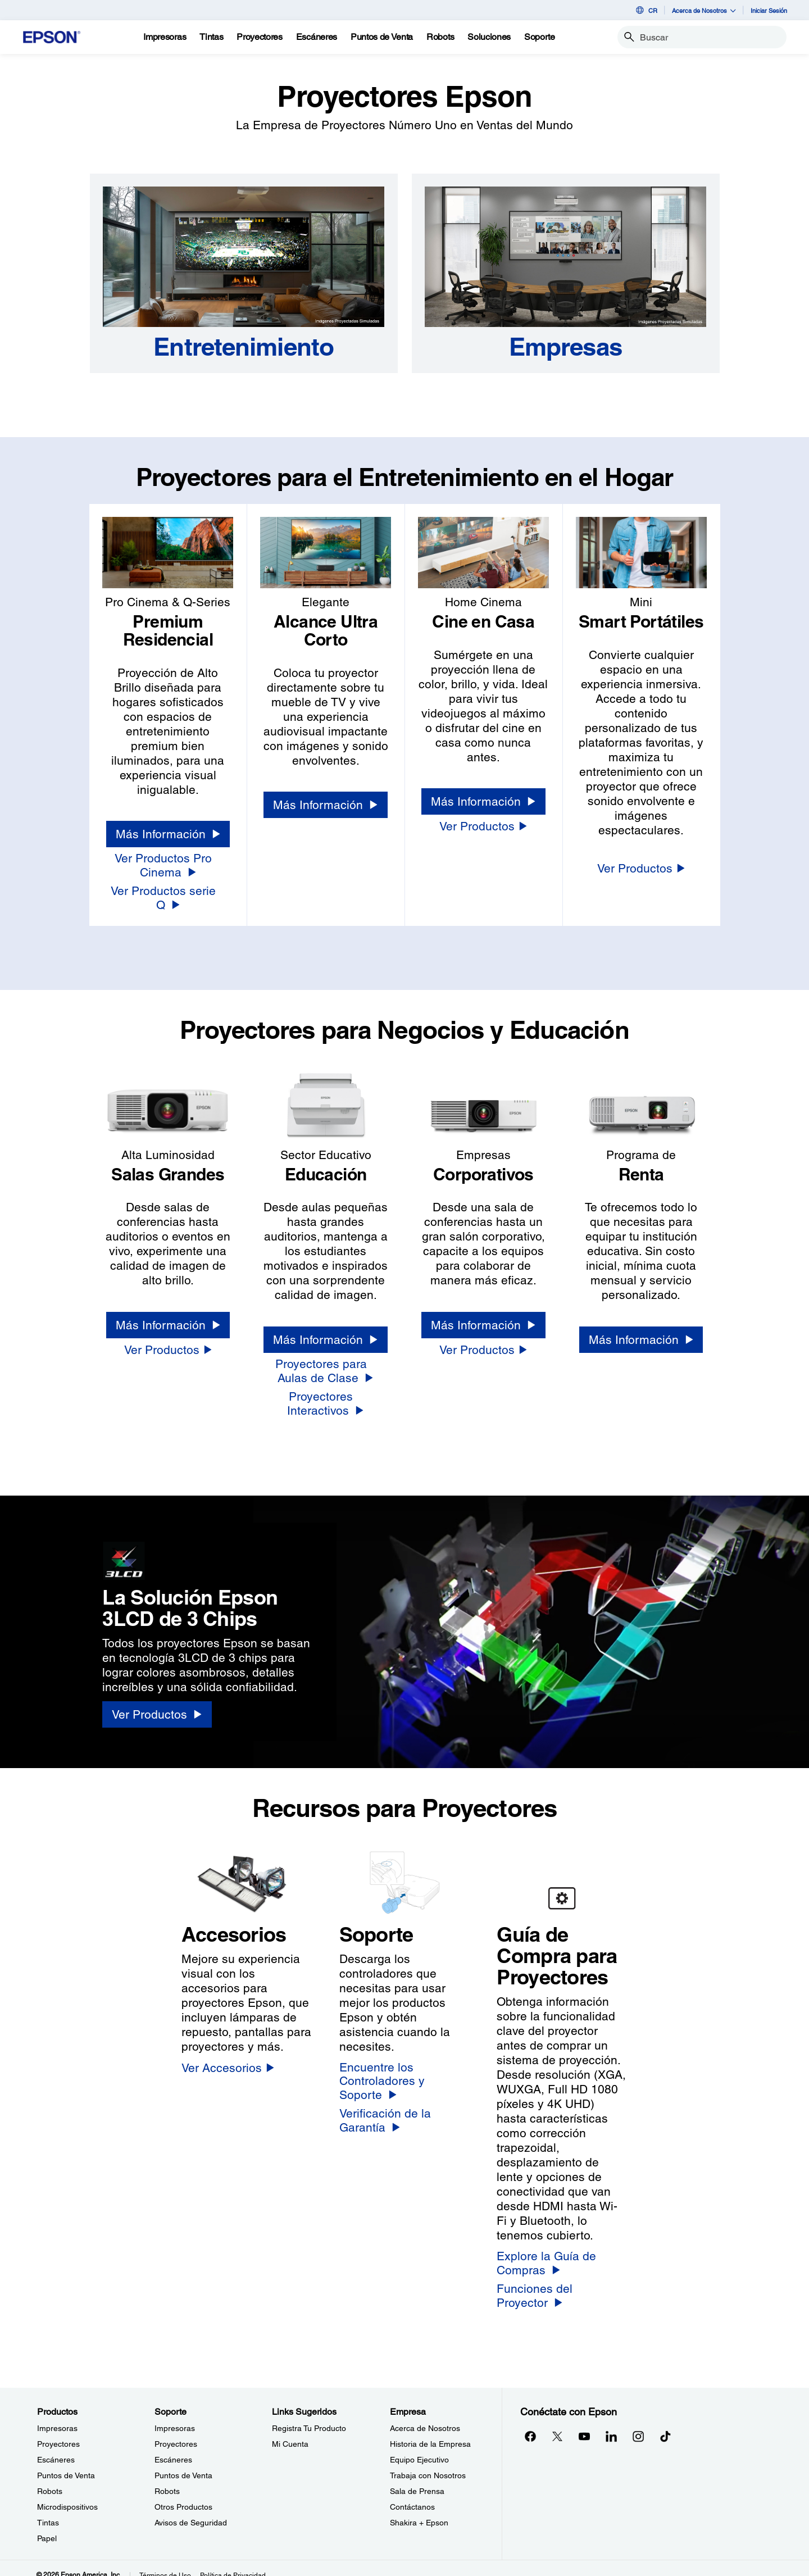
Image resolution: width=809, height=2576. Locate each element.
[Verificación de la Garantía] (404, 2107)
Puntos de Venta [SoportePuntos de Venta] (183, 2461)
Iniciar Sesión (769, 10)
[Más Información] (168, 834)
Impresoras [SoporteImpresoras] (174, 2414)
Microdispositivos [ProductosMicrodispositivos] (67, 2493)
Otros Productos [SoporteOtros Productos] (183, 2493)
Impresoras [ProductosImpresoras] (57, 2414)
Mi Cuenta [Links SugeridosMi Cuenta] (290, 2430)
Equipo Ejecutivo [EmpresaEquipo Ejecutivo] (419, 2446)
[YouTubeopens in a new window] (584, 2423)
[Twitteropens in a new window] (557, 2423)
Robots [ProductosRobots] (49, 2477)
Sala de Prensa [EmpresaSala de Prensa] (417, 2477)
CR (645, 10)
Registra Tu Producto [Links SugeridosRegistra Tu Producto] (309, 2414)
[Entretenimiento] (243, 347)
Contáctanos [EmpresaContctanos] (412, 2493)
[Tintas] (211, 37)
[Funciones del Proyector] (562, 2282)
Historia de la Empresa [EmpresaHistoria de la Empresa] (430, 2430)
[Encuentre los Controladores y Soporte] (404, 2067)
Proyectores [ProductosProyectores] (58, 2430)
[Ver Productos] (483, 826)
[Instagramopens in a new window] (638, 2423)
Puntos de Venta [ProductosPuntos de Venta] (66, 2461)
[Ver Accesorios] (227, 2054)
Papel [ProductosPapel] (47, 2524)
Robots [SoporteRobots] (167, 2477)
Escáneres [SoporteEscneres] (173, 2446)
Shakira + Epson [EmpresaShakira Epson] (419, 2509)
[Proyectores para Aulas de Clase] (325, 1357)
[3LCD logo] (179, 1544)
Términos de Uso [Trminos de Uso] (165, 2562)
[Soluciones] (489, 37)
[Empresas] (565, 347)
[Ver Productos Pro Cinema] (167, 865)
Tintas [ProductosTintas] (48, 2509)
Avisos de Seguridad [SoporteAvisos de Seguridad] (190, 2509)
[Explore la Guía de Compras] (562, 2250)
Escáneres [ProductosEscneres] (56, 2446)
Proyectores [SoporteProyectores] (175, 2430)
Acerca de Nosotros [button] (704, 10)
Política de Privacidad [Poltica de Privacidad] (233, 2562)
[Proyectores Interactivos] (325, 1390)
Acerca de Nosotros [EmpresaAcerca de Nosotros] (425, 2414)
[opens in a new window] (665, 2423)
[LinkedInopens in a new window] (611, 2423)
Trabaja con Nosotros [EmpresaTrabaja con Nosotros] (428, 2461)
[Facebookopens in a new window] (530, 2423)
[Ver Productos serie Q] (168, 891)
